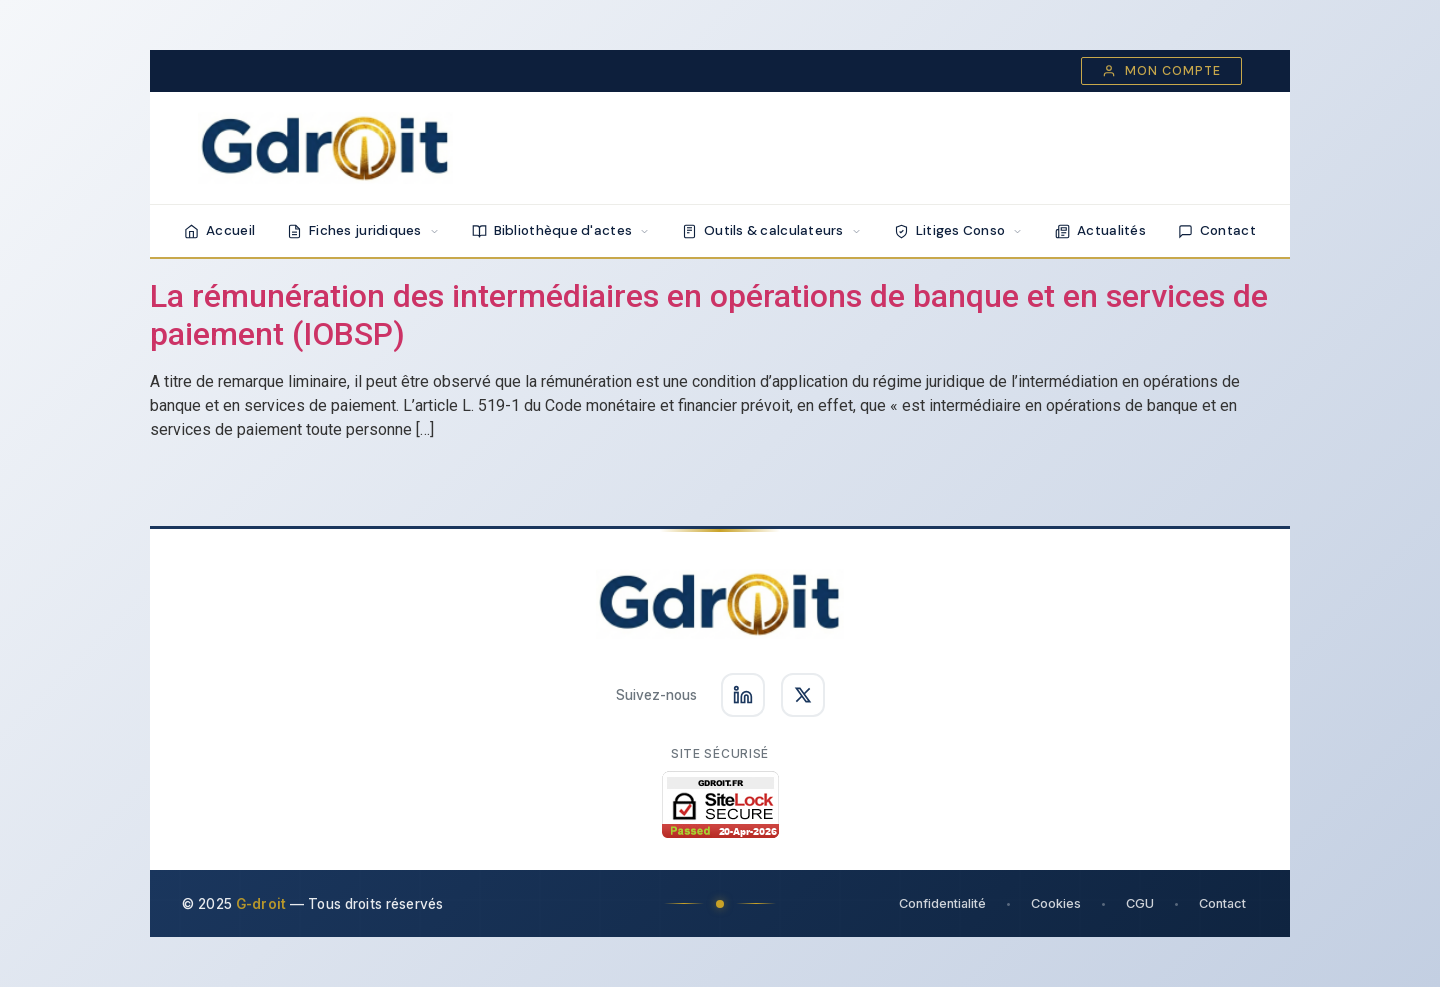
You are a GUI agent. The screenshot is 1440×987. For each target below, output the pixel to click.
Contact (1217, 230)
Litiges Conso (959, 230)
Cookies (1056, 903)
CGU (1140, 903)
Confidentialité (942, 903)
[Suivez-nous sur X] (803, 695)
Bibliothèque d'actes (561, 230)
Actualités (1100, 230)
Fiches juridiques (363, 230)
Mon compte (1161, 71)
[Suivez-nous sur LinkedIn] (743, 695)
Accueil (219, 230)
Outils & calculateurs (772, 230)
